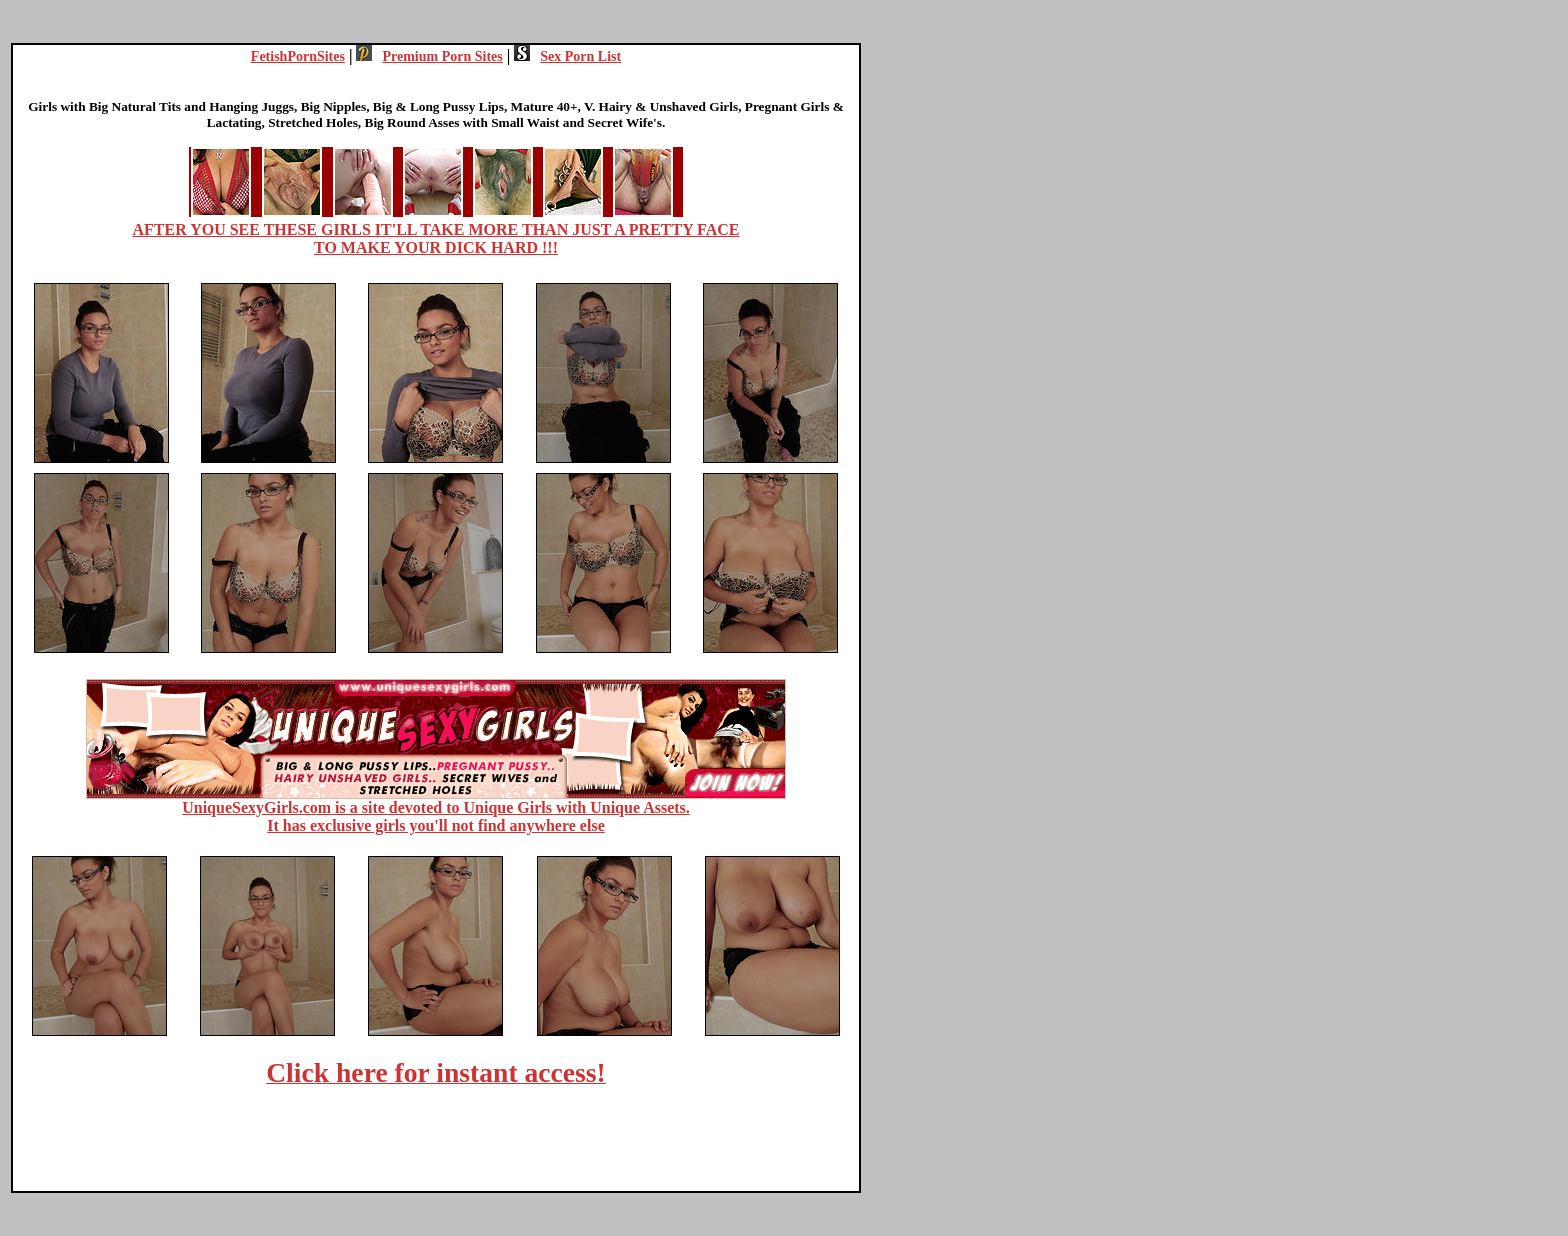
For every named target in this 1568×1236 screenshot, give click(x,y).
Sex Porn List (567, 56)
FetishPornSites (298, 56)
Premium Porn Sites (429, 56)
